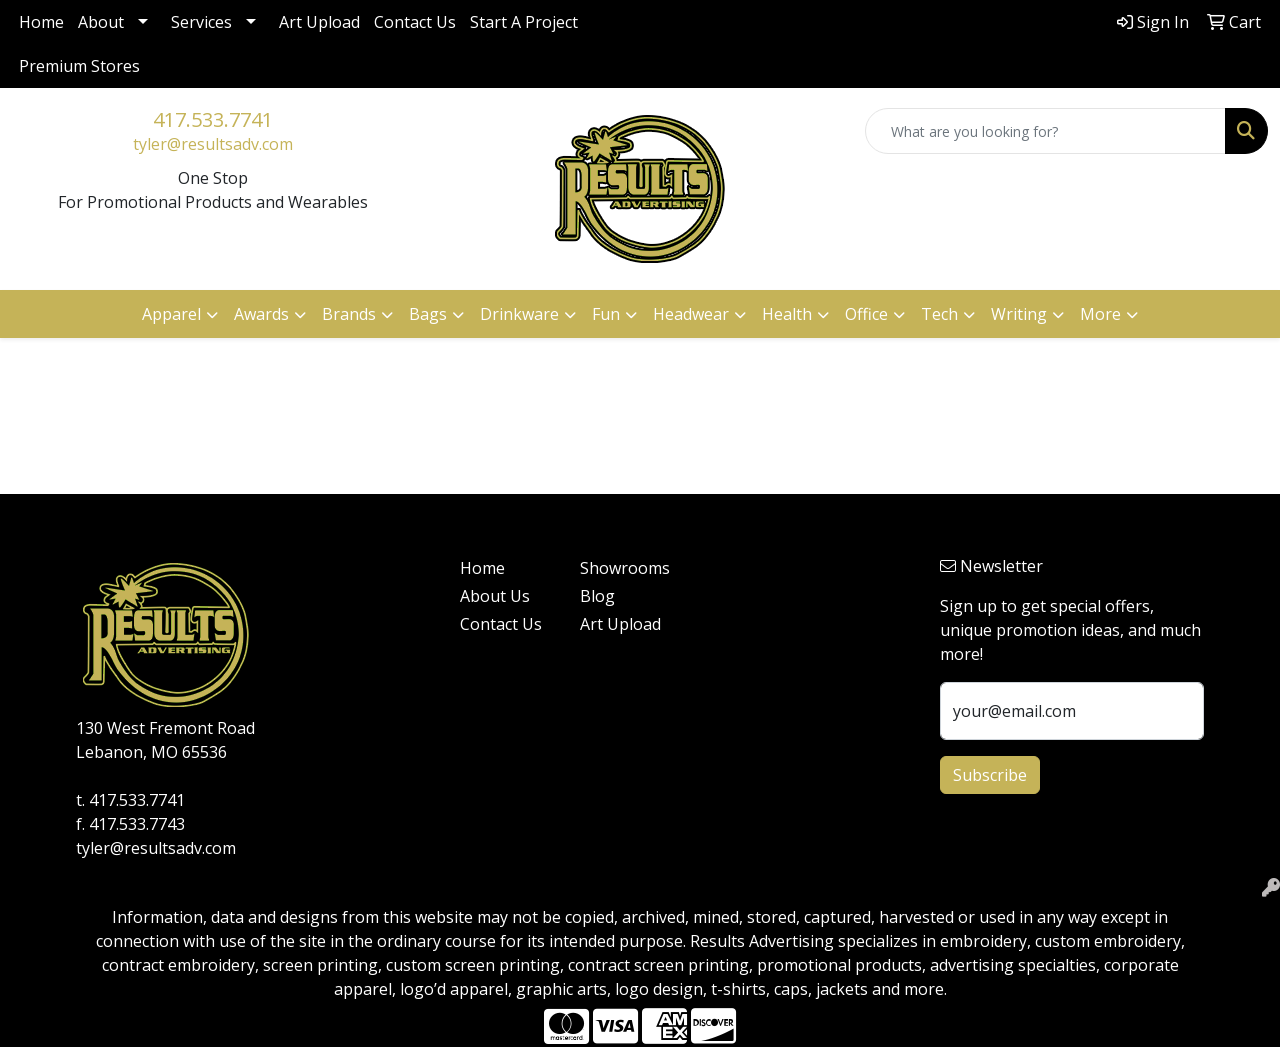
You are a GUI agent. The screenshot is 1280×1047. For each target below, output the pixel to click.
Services (201, 22)
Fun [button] (606, 314)
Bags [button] (428, 314)
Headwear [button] (691, 314)
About (101, 22)
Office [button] (866, 314)
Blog (597, 596)
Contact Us (415, 22)
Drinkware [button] (519, 314)
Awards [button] (261, 314)
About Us (495, 596)
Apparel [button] (171, 314)
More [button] (1100, 314)
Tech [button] (939, 314)
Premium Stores (79, 66)
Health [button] (787, 314)
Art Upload (319, 22)
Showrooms (625, 568)
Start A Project (524, 22)
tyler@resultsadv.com (213, 144)
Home (41, 22)
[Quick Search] (1045, 131)
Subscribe (990, 775)
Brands (349, 314)
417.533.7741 (213, 119)
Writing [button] (1019, 314)
